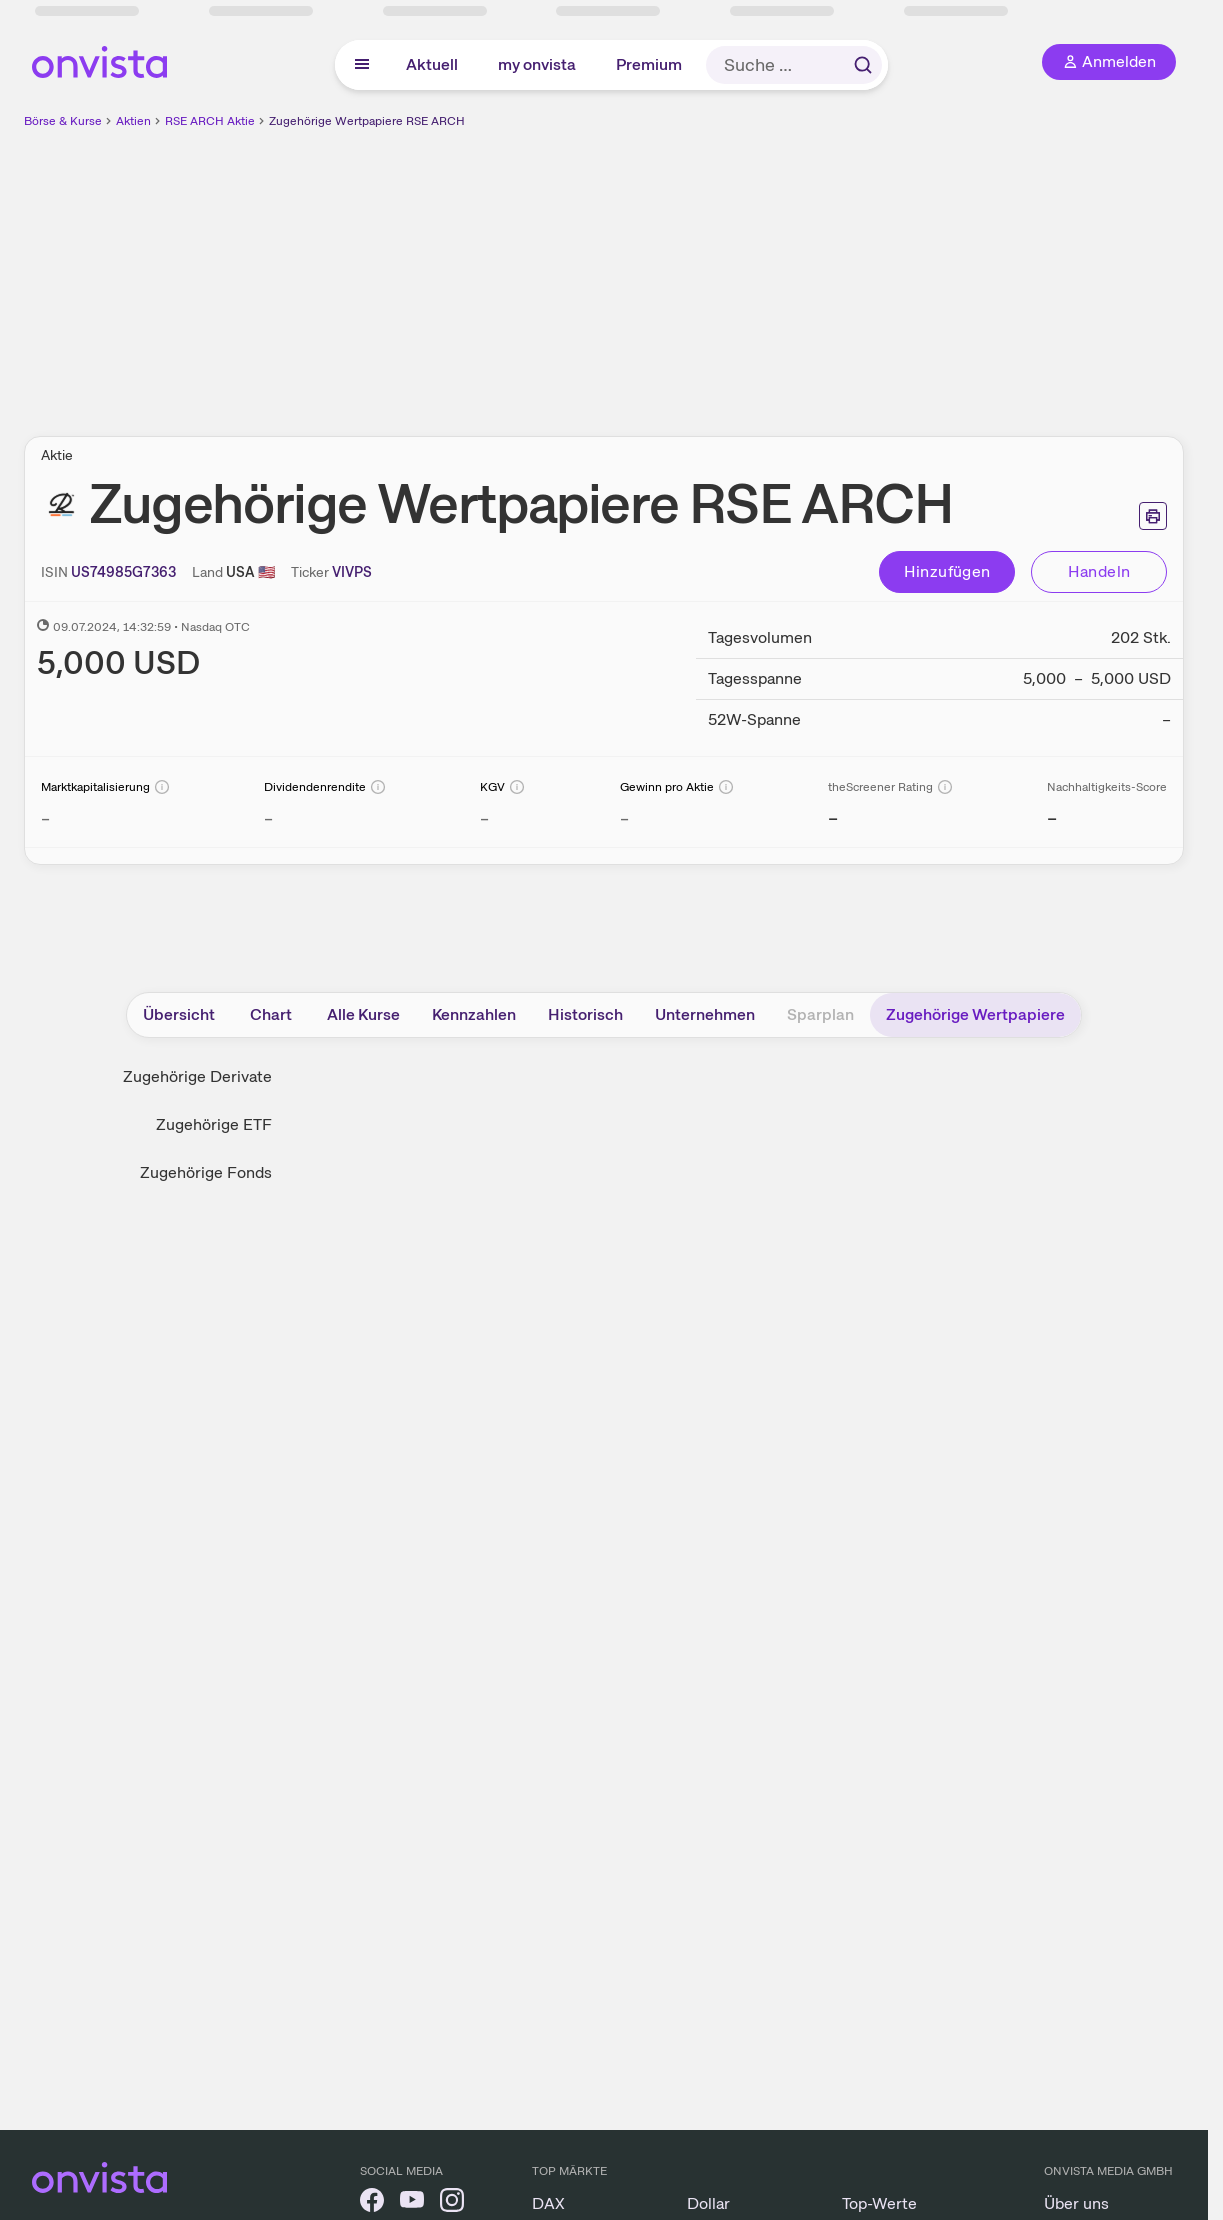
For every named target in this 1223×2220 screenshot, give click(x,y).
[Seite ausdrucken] (1153, 516)
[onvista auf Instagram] (452, 2203)
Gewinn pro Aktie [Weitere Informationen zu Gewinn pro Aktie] (667, 787)
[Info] (162, 787)
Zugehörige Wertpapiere (975, 1014)
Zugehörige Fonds (206, 1172)
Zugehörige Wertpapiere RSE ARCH (367, 121)
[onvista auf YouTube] (412, 2203)
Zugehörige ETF (214, 1124)
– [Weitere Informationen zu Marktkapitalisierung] (45, 818)
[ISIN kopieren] (123, 572)
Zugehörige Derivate (197, 1076)
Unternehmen (705, 1014)
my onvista (537, 64)
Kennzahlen (474, 1014)
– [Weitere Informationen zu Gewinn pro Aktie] (624, 818)
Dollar (708, 2203)
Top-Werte (879, 2203)
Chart (271, 1014)
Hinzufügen (947, 571)
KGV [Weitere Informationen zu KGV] (492, 787)
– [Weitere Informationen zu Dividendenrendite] (268, 818)
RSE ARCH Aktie (210, 121)
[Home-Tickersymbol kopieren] (352, 572)
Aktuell (432, 64)
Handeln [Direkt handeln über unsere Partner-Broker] (1099, 571)
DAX (548, 2203)
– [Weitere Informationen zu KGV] (484, 818)
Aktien (133, 121)
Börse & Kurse (63, 121)
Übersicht (179, 1014)
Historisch (585, 1014)
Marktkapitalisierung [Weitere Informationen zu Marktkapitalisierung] (95, 787)
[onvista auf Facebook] (372, 2203)
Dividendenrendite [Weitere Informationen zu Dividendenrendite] (315, 787)
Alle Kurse (363, 1014)
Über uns (1076, 2203)
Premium (649, 64)
